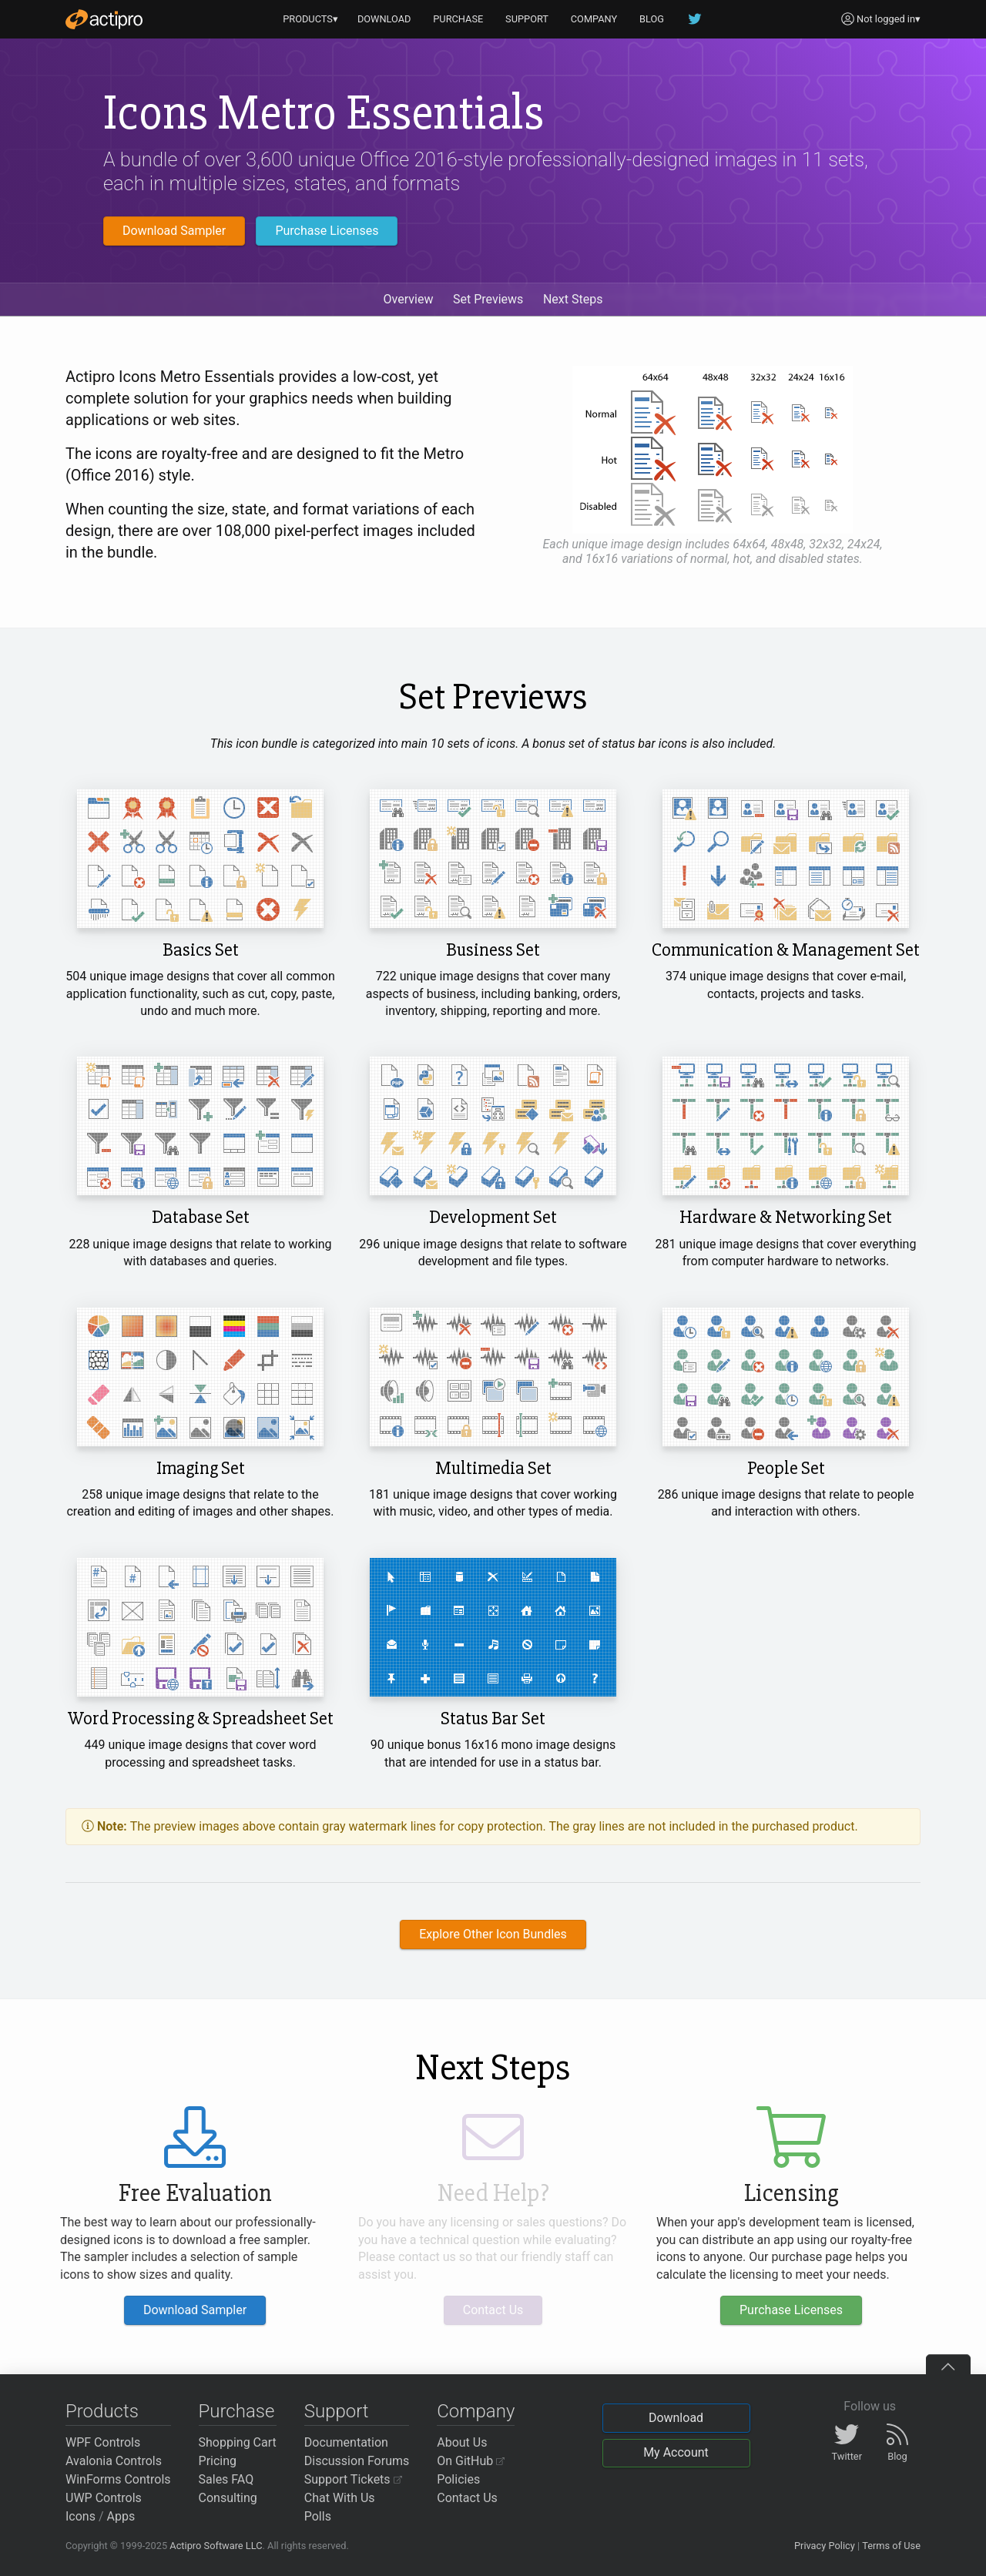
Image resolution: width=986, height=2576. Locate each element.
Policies (458, 2479)
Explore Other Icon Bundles (493, 1934)
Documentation (346, 2442)
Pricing (218, 2461)
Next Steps (573, 299)
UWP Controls (103, 2498)
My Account (676, 2452)
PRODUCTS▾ (310, 19)
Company (476, 2411)
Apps (121, 2516)
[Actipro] (104, 19)
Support (336, 2411)
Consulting (228, 2498)
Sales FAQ (226, 2479)
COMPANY (594, 19)
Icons (80, 2516)
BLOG (651, 19)
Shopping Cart (238, 2442)
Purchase (237, 2411)
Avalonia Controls (113, 2461)
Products (102, 2411)
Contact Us (467, 2498)
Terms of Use (891, 2545)
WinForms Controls (118, 2479)
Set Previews (488, 299)
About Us (462, 2442)
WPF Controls (102, 2442)
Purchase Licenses (326, 230)
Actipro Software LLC (215, 2545)
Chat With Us (339, 2498)
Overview (409, 299)
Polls (317, 2516)
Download (676, 2417)
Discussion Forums (357, 2461)
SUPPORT (526, 19)
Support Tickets (353, 2479)
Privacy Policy (824, 2545)
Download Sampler (174, 230)
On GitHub (471, 2461)
